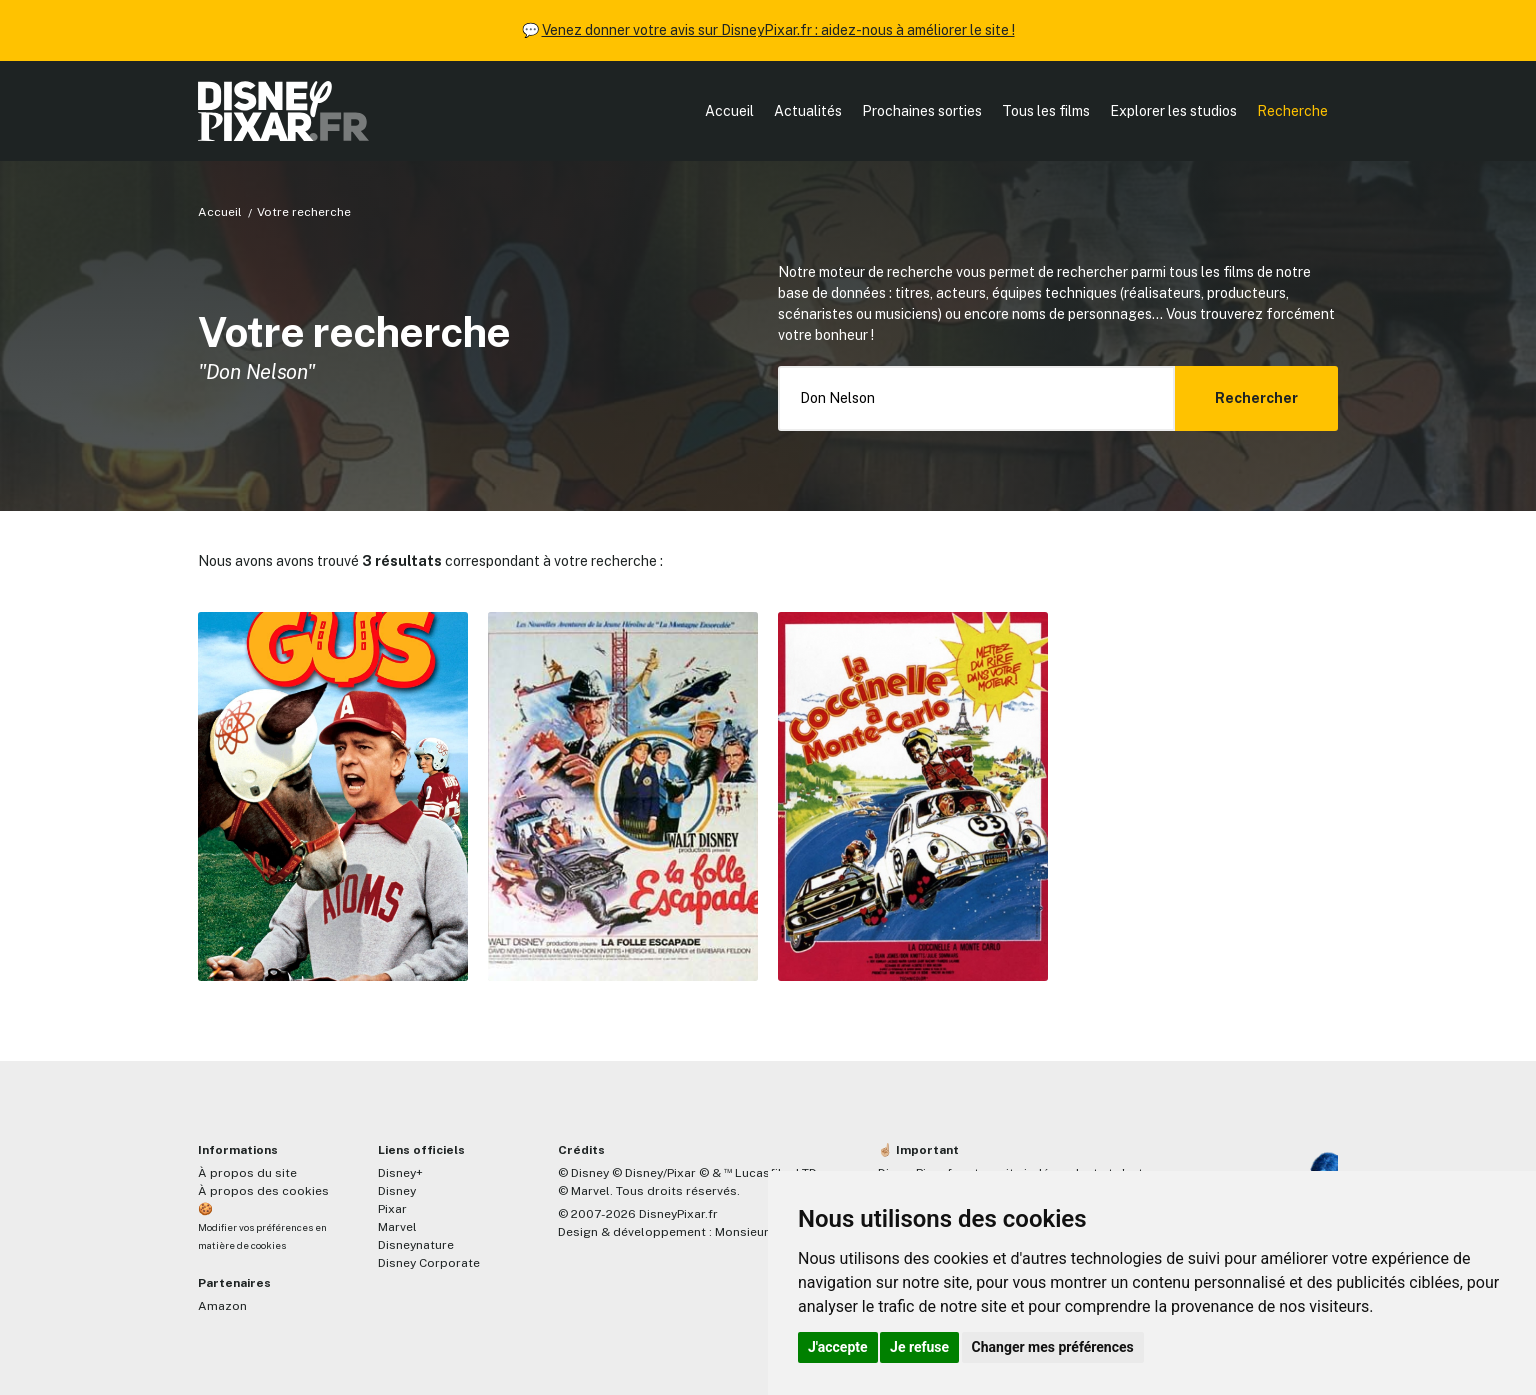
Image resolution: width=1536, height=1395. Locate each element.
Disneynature (416, 1245)
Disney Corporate (429, 1263)
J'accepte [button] (838, 1347)
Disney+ (400, 1173)
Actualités (808, 111)
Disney (397, 1191)
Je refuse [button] (919, 1347)
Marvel (397, 1227)
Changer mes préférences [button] (1053, 1347)
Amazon (222, 1306)
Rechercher (1256, 398)
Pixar (392, 1209)
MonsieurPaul (754, 1232)
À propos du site (247, 1173)
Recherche (1292, 111)
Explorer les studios (1173, 111)
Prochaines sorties (922, 111)
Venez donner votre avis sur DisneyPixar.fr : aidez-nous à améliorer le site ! (778, 30)
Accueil (729, 111)
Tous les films (1046, 111)
